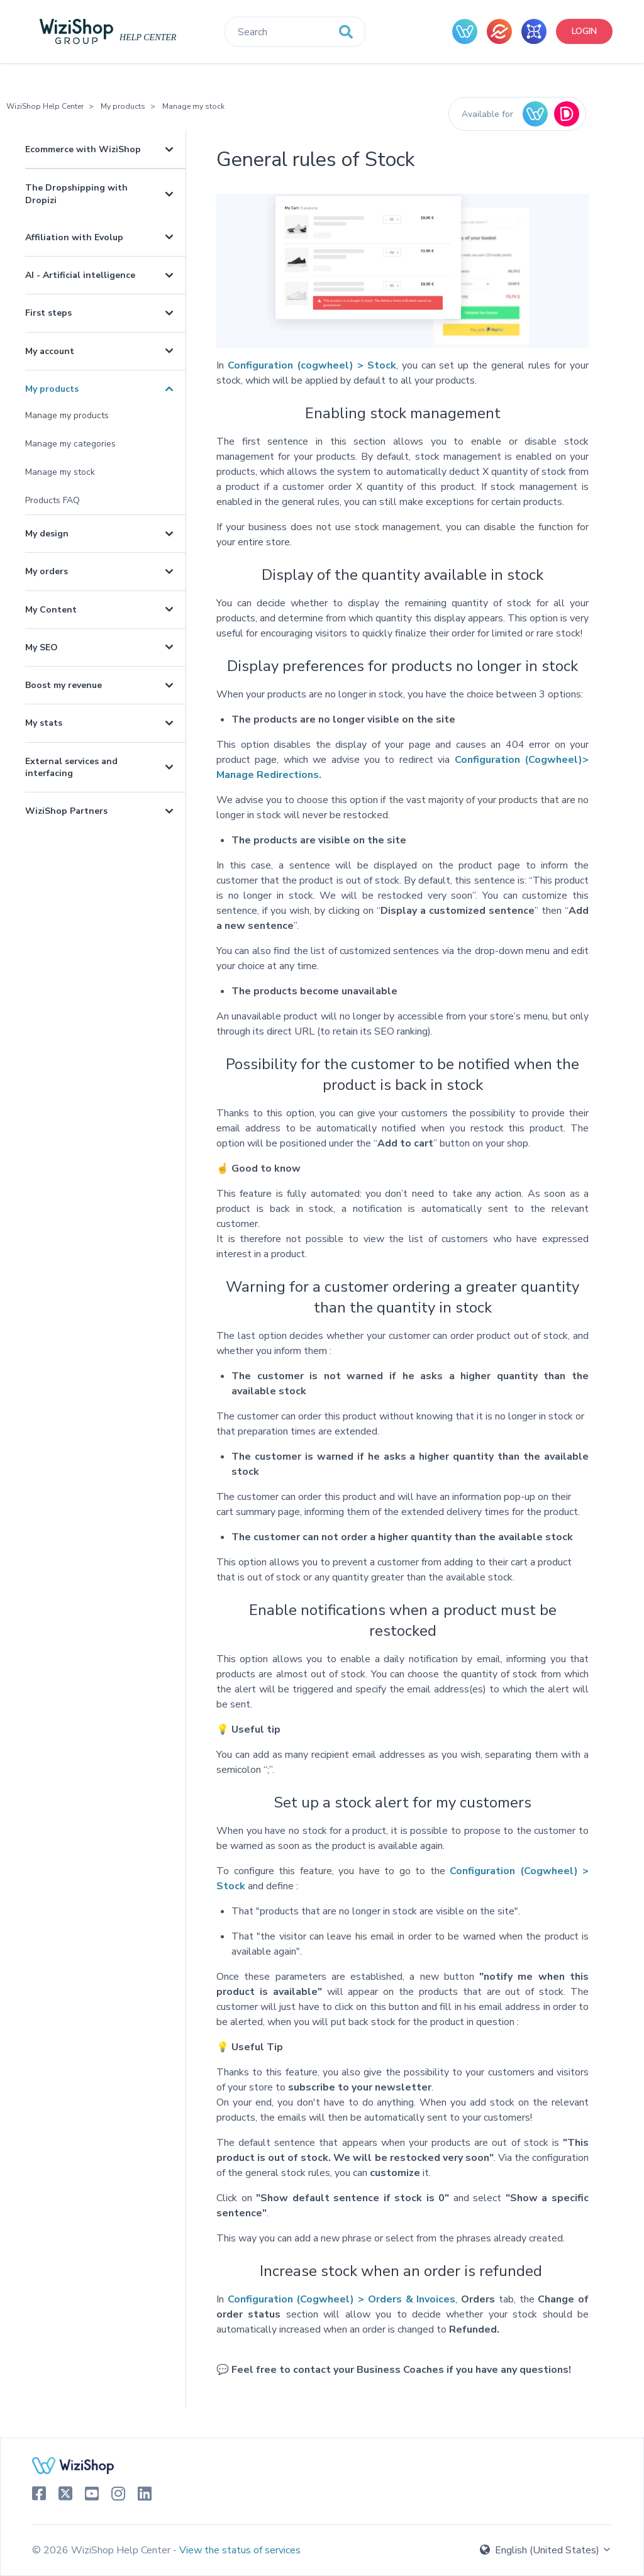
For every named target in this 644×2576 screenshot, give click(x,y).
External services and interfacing (71, 767)
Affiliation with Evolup (74, 237)
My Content (51, 610)
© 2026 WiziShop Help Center (102, 2550)
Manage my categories (70, 444)
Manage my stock (193, 106)
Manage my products (67, 415)
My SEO (41, 647)
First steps (48, 313)
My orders (46, 571)
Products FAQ (52, 500)
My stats (43, 723)
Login (584, 31)
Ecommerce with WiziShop (83, 149)
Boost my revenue (63, 685)
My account (49, 351)
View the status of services (240, 2550)
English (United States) (546, 2550)
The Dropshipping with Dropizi (76, 194)
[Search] (295, 32)
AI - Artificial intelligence (80, 275)
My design (47, 534)
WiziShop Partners (66, 811)
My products (123, 106)
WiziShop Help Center (45, 106)
